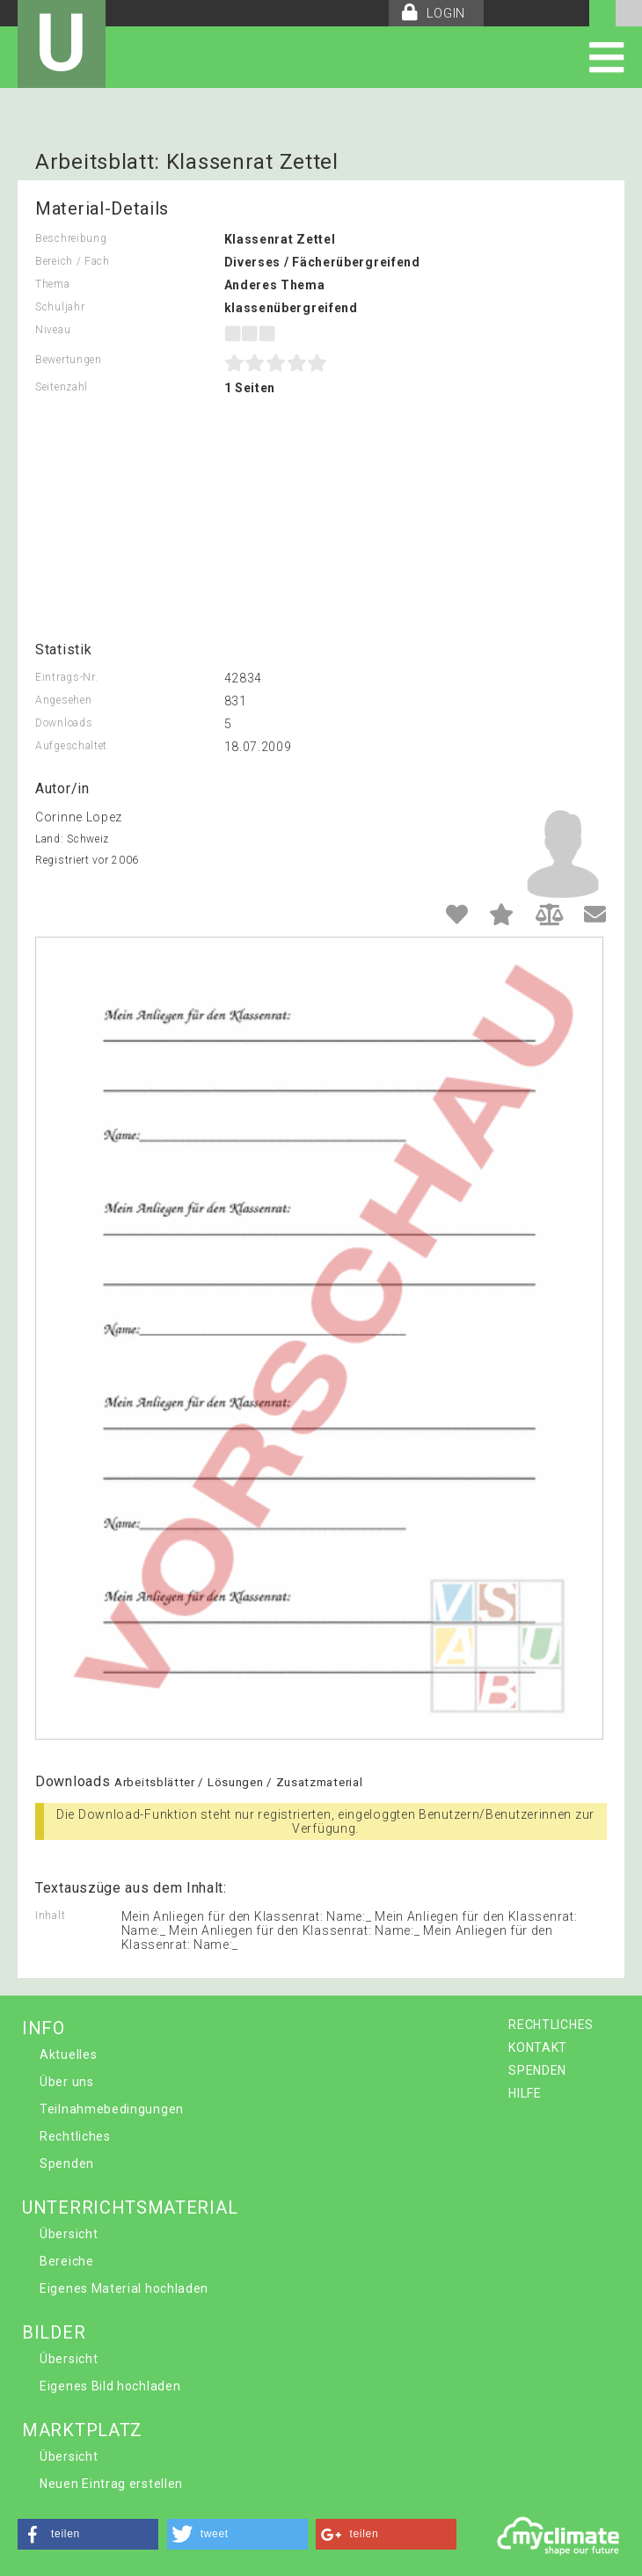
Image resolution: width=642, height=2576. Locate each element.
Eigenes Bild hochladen (110, 2386)
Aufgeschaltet (71, 746)
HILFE (525, 2093)
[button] (88, 2534)
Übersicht (69, 2234)
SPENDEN (537, 2070)
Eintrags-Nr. (66, 677)
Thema (52, 284)
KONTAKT (537, 2047)
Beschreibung (70, 238)
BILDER (53, 2332)
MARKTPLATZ (82, 2430)
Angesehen (63, 700)
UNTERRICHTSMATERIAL (129, 2207)
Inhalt (50, 1915)
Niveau (52, 330)
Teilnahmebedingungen (112, 2109)
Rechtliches (75, 2136)
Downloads (63, 723)
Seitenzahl (61, 387)
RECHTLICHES (551, 2025)
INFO (43, 2028)
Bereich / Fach (72, 261)
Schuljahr (59, 307)
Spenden (67, 2163)
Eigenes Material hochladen (124, 2288)
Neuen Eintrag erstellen (111, 2484)
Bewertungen (68, 360)
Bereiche (67, 2261)
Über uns (67, 2082)
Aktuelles (68, 2054)
